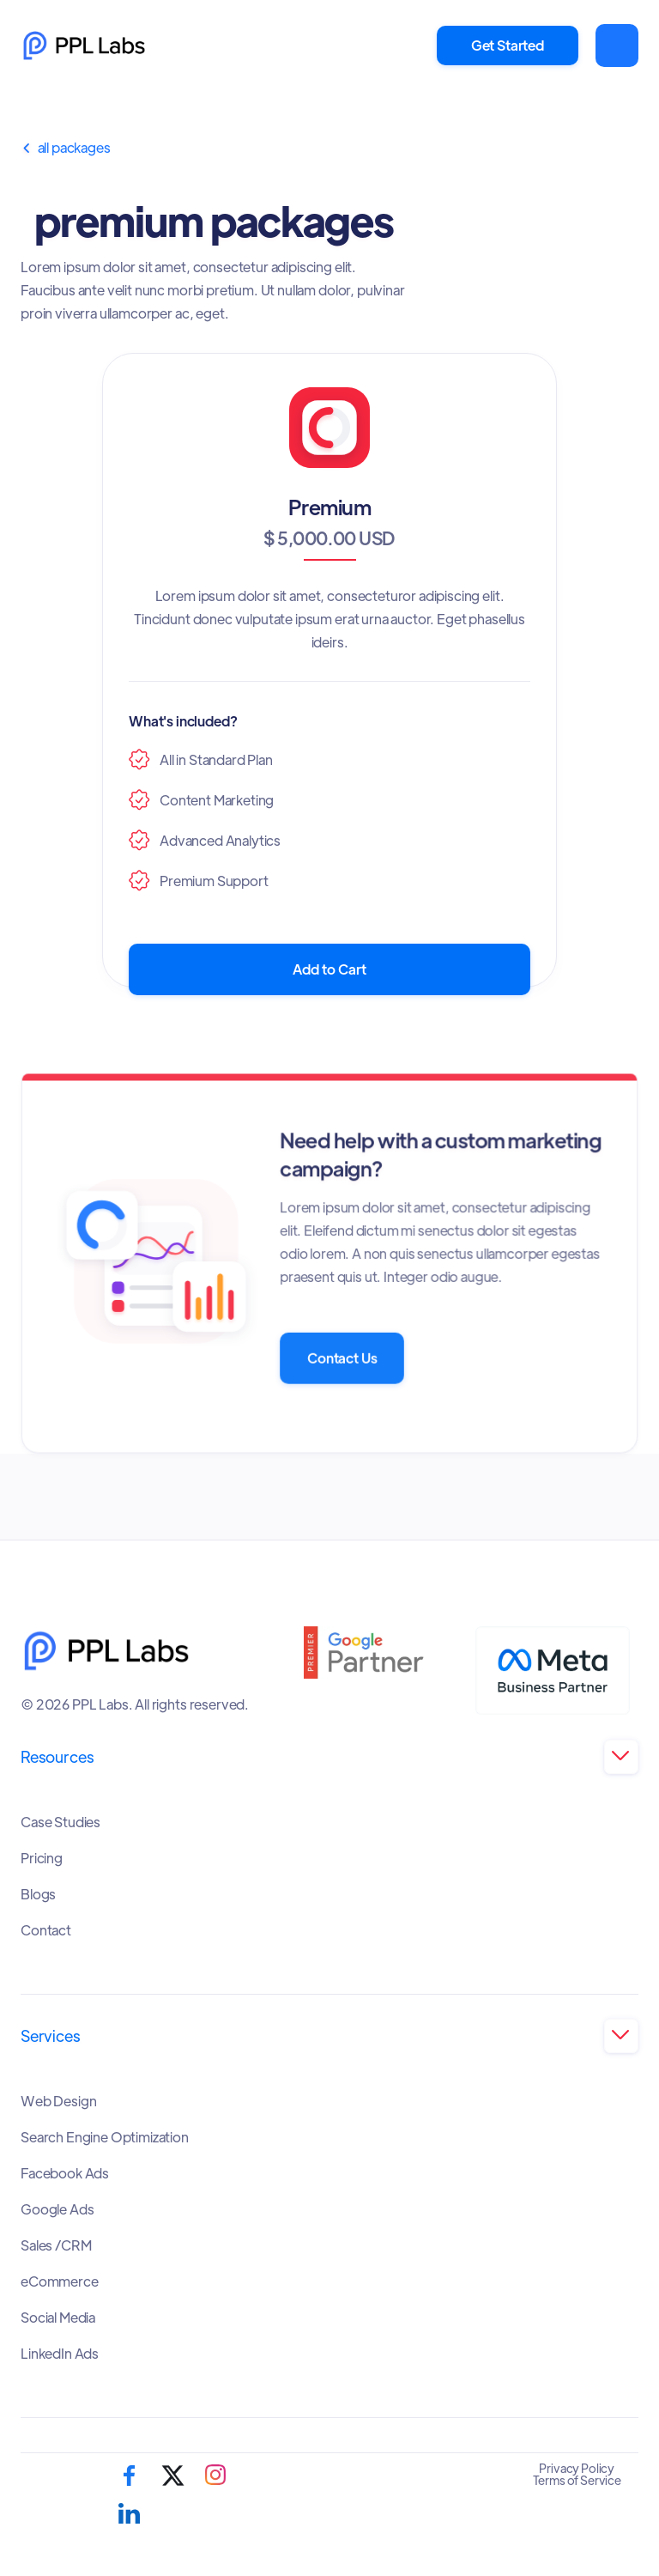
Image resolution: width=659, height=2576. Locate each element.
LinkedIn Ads (60, 2353)
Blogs (38, 1894)
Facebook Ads (65, 2173)
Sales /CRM (56, 2245)
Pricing (42, 1858)
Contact (46, 1930)
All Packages (66, 147)
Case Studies (60, 1822)
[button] (617, 45)
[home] (84, 45)
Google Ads (57, 2209)
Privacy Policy (576, 2468)
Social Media (58, 2317)
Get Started (507, 45)
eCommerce (60, 2281)
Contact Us (341, 1357)
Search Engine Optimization (105, 2137)
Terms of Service (577, 2480)
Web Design (58, 2101)
